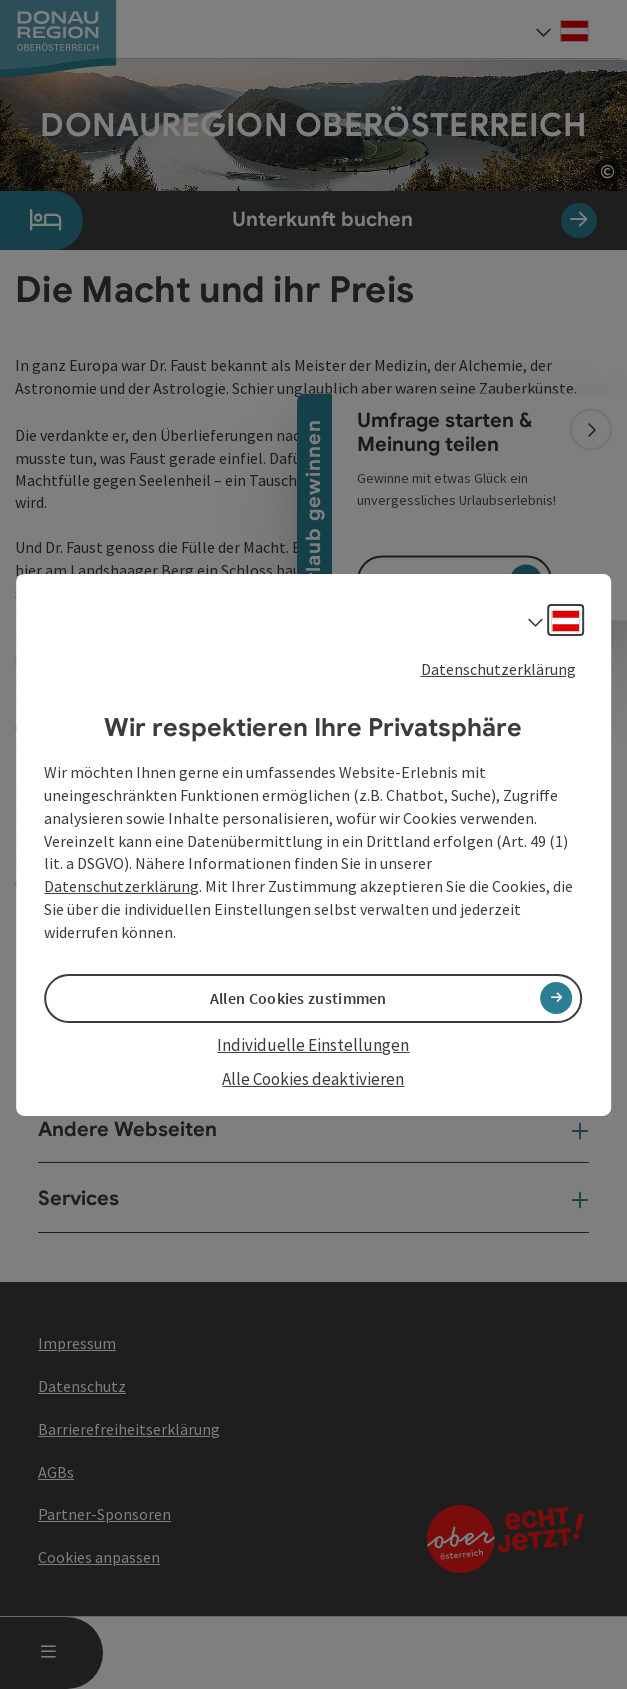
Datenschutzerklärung (498, 668)
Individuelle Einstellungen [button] (313, 1045)
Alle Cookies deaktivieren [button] (313, 1079)
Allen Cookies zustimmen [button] (298, 998)
